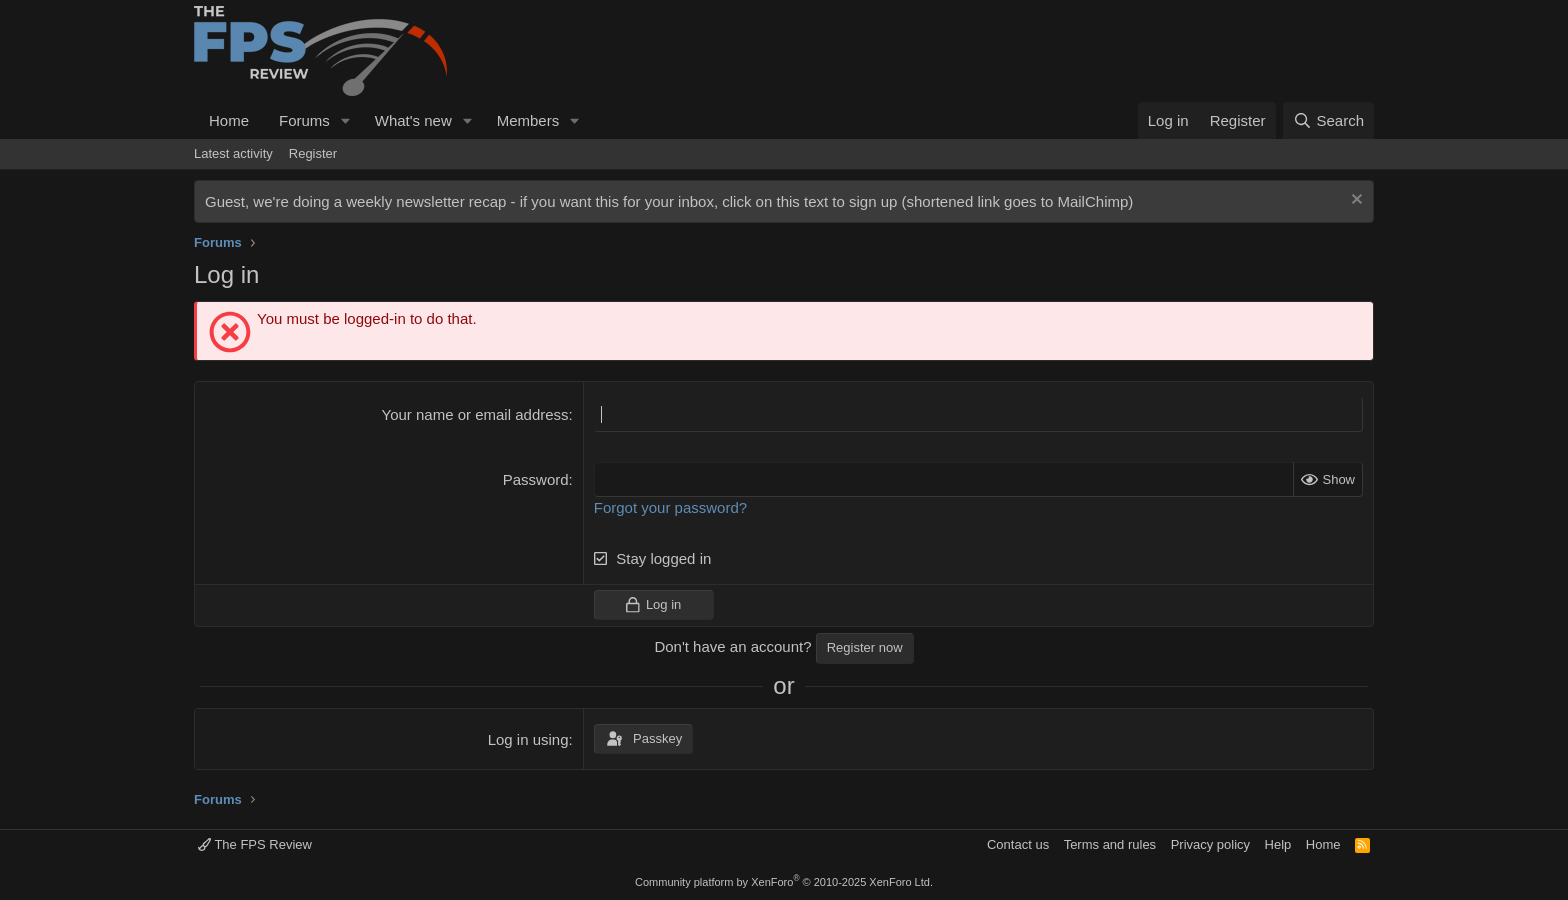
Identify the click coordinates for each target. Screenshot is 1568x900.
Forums (304, 120)
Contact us (1018, 844)
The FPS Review (255, 844)
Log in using (528, 739)
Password (536, 479)
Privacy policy (1210, 844)
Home (229, 120)
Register (313, 153)
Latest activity (233, 153)
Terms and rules (1110, 844)
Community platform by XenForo (784, 882)
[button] (346, 120)
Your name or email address (475, 414)
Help (1278, 844)
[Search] (1328, 120)
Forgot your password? (670, 507)
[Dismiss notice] (1354, 201)
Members (528, 120)
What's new (413, 120)
